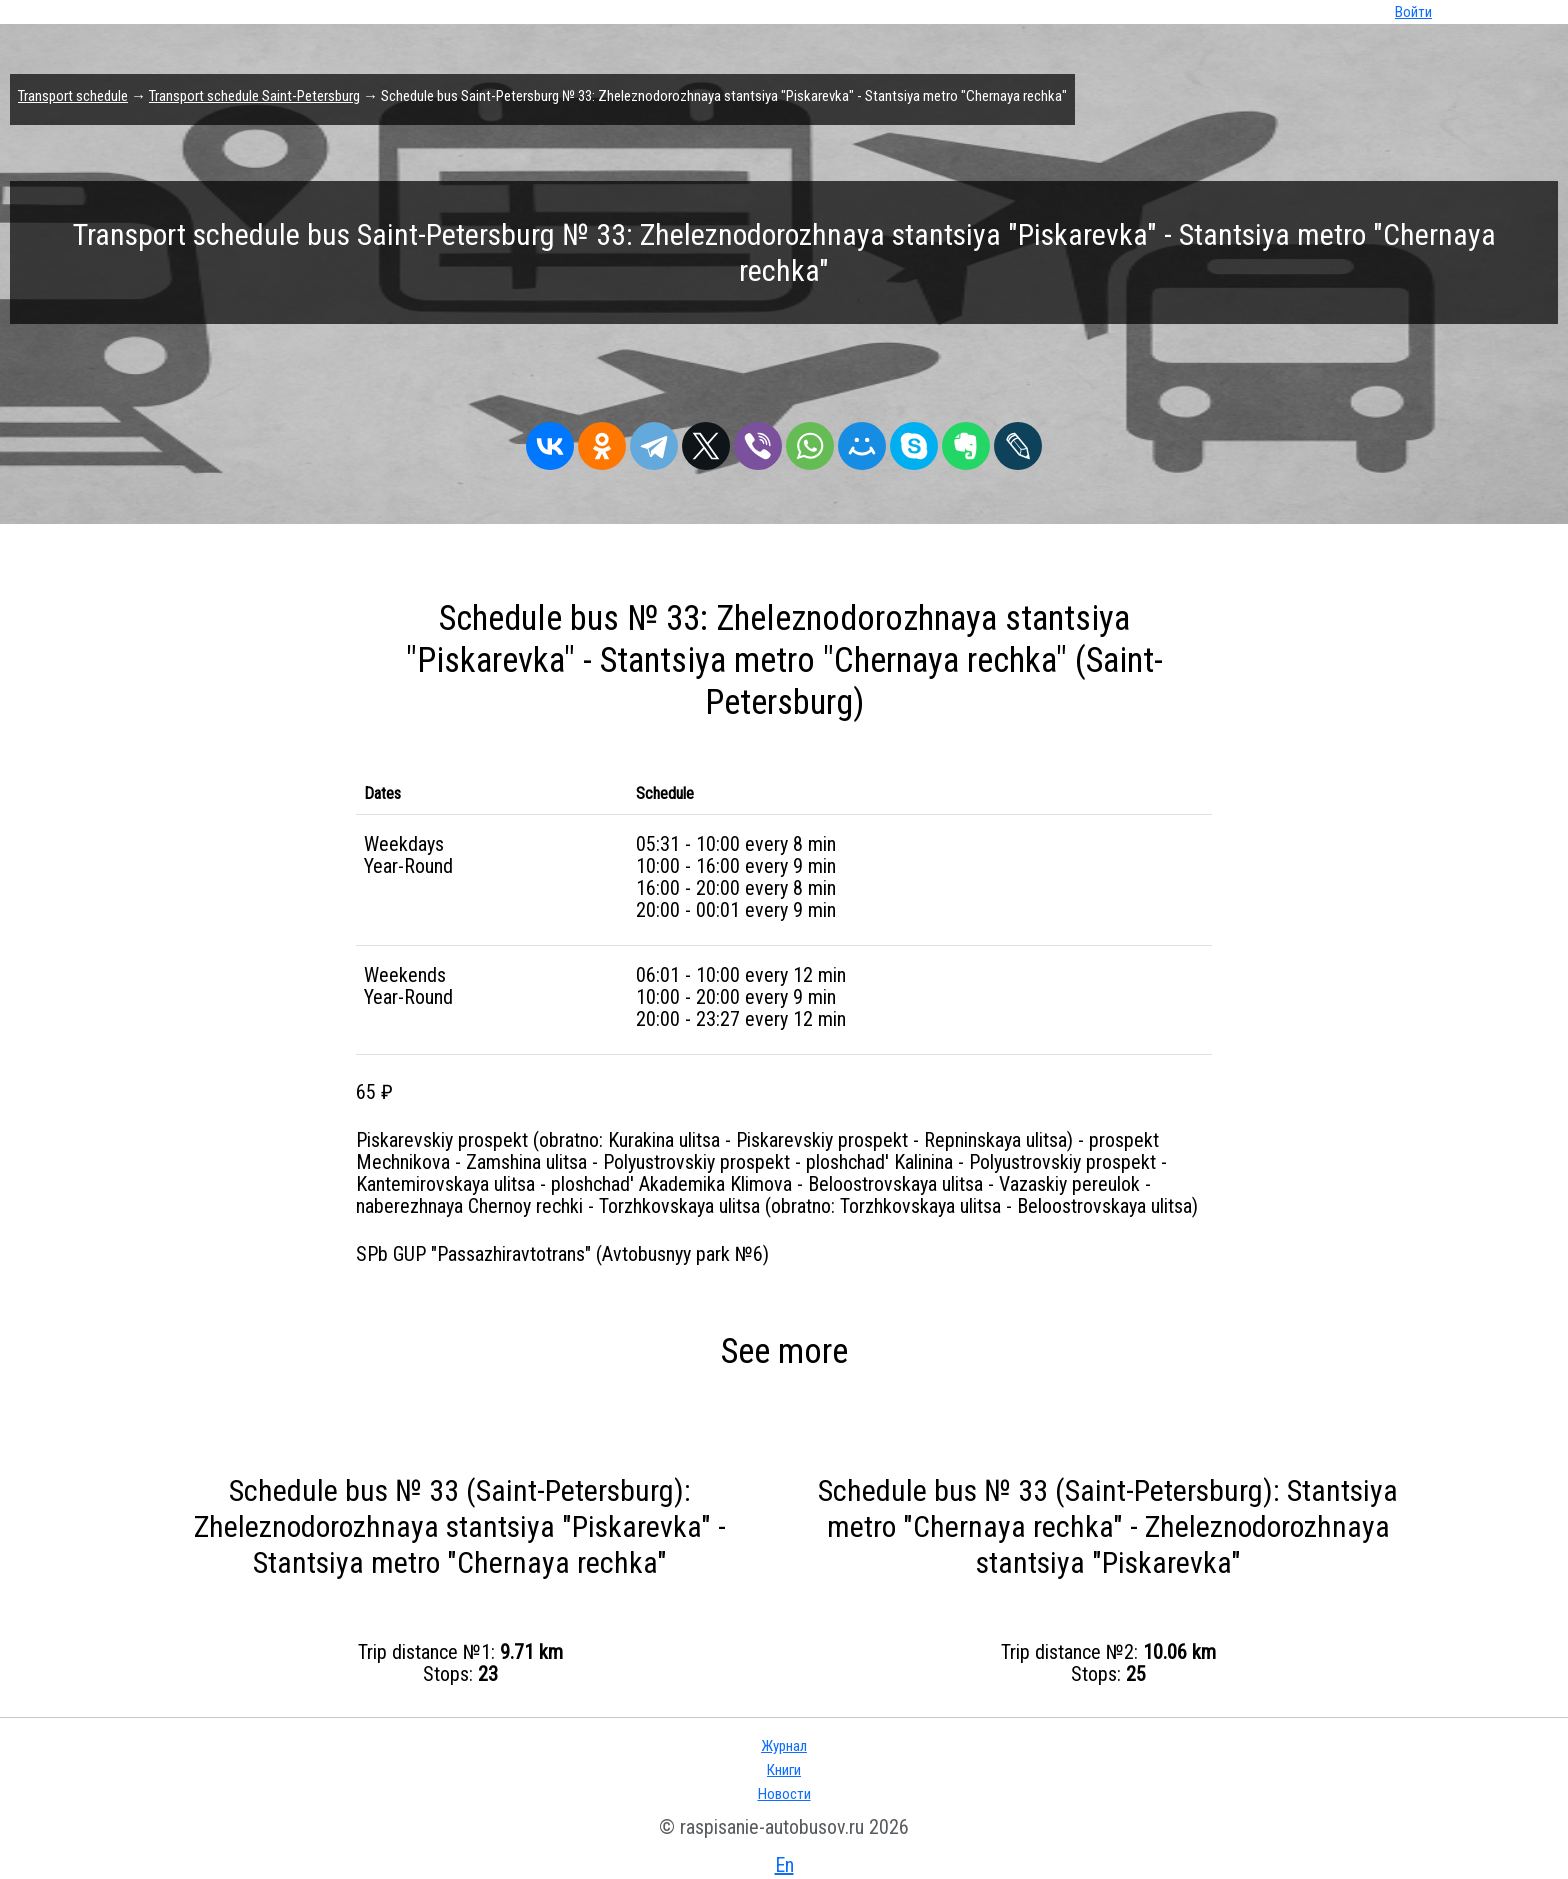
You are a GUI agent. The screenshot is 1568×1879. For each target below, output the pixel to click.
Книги (784, 1770)
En (784, 1865)
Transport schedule (73, 96)
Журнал (784, 1746)
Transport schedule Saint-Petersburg (254, 96)
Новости (784, 1794)
